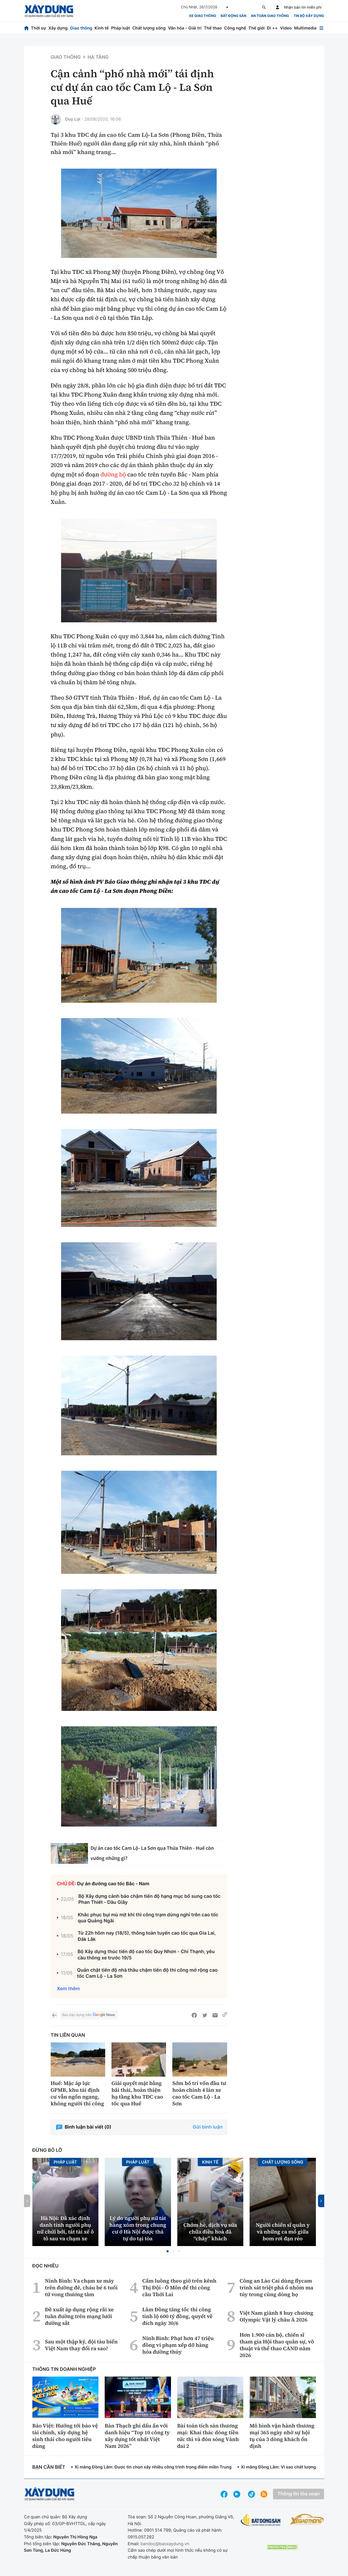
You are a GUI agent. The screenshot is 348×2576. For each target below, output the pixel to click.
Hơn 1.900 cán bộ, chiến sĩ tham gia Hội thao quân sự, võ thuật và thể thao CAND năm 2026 (277, 2345)
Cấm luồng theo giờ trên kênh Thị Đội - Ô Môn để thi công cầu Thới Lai (179, 2287)
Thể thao (213, 28)
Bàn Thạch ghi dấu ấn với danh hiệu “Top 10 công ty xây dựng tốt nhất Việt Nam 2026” (137, 2435)
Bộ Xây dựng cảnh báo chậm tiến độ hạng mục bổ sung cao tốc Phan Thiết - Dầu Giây (149, 1899)
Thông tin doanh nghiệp (64, 2369)
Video (286, 28)
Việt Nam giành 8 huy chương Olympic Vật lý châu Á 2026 (276, 2316)
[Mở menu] (321, 28)
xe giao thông (202, 16)
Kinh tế (102, 28)
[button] (168, 2251)
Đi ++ (272, 28)
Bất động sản (233, 16)
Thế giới (257, 28)
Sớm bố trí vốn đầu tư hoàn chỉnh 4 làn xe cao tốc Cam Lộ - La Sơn (199, 2093)
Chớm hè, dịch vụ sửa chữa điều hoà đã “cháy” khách (210, 2231)
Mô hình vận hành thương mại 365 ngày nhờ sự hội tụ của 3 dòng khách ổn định (282, 2435)
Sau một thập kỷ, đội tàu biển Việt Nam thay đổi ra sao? (81, 2345)
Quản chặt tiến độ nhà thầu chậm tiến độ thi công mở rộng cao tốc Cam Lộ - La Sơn (147, 1973)
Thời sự (38, 28)
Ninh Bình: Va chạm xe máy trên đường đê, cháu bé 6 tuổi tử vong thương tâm (81, 2287)
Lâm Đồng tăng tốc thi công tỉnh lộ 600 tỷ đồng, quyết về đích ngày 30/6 (177, 2316)
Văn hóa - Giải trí (184, 28)
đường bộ (113, 474)
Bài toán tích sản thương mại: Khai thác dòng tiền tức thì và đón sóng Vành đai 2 (208, 2435)
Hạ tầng (98, 57)
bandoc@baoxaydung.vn (164, 2543)
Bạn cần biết (48, 2467)
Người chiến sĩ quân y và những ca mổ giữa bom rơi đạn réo (283, 2231)
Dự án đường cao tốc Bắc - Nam (113, 1884)
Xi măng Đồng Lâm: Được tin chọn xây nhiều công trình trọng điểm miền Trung (153, 2466)
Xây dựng (58, 28)
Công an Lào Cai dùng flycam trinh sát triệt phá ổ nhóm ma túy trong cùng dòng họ (276, 2287)
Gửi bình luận (207, 2127)
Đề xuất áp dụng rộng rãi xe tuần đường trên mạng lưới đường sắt (79, 2316)
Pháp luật (120, 28)
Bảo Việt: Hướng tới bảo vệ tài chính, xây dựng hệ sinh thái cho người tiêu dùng (65, 2435)
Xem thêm (68, 1989)
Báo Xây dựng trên (89, 2015)
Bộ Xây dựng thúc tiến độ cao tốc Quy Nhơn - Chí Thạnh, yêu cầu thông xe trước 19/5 (146, 1954)
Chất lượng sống (149, 28)
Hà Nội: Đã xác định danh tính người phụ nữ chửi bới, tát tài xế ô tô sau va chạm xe (65, 2228)
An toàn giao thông (270, 16)
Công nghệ (235, 28)
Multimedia (305, 28)
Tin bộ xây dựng (308, 16)
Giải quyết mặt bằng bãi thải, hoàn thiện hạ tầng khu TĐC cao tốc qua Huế (137, 2093)
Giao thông (81, 28)
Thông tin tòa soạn (298, 2494)
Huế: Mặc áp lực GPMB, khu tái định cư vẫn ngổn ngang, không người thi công (77, 2093)
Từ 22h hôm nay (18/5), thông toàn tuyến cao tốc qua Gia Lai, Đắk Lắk (147, 1936)
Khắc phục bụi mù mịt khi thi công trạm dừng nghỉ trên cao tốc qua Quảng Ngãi (148, 1918)
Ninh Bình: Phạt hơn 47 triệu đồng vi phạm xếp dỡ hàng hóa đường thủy (178, 2345)
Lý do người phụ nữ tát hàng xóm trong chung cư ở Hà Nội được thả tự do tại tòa (137, 2228)
